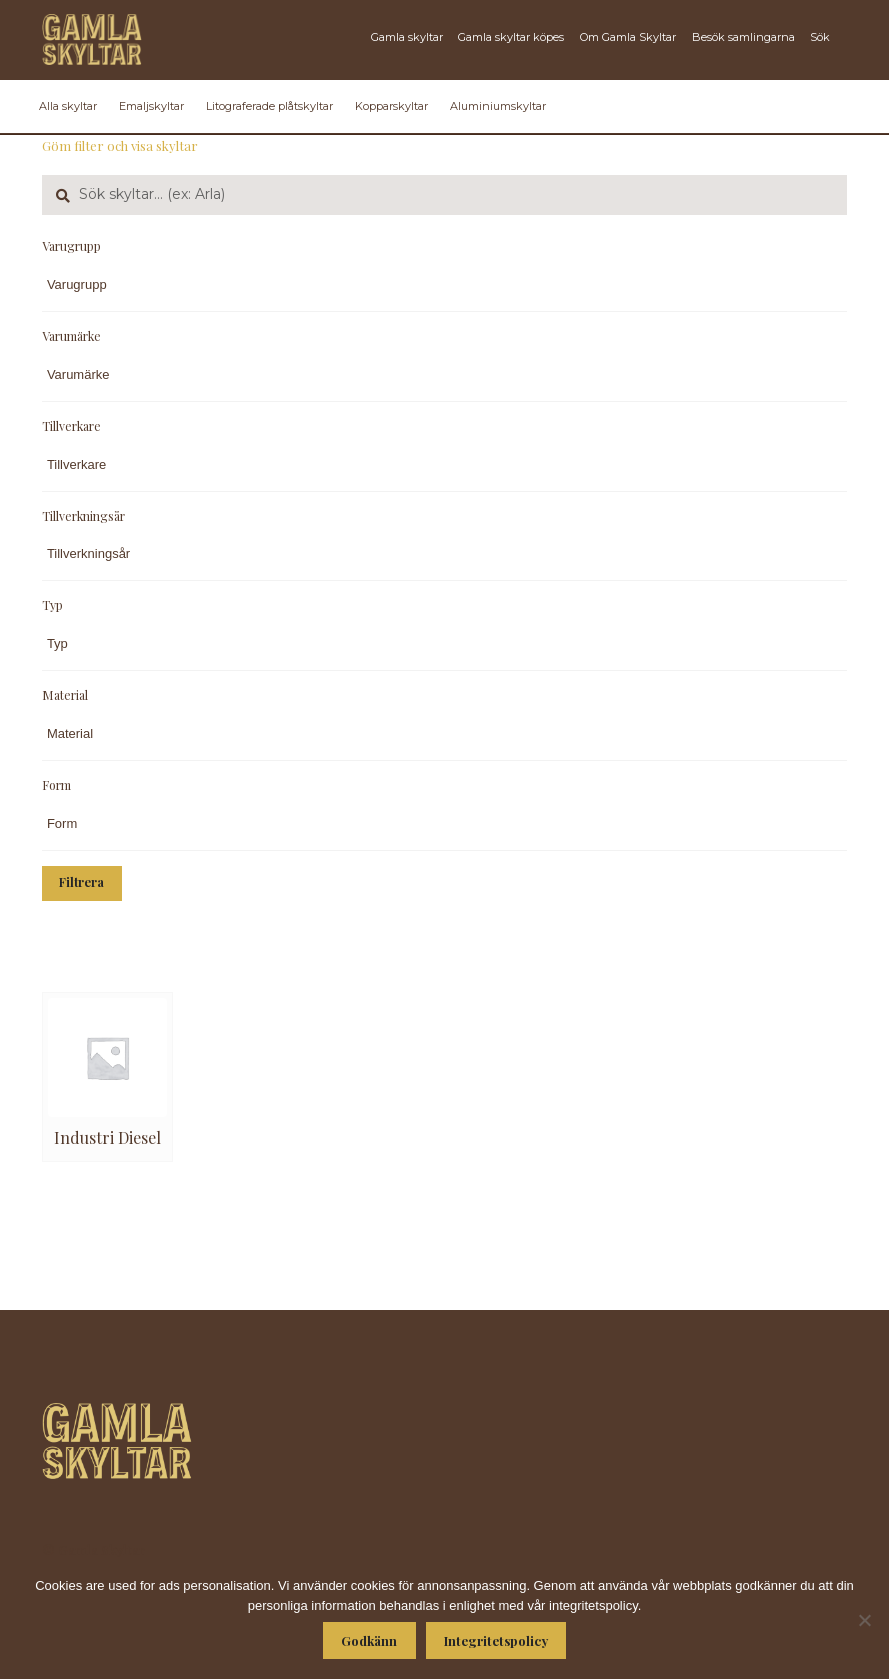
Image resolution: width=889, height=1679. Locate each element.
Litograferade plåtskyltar (269, 106)
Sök (820, 37)
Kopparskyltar (391, 106)
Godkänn (369, 1640)
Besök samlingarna (743, 37)
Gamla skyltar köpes (511, 37)
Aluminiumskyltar (498, 106)
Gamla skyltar (407, 37)
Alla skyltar (68, 106)
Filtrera (81, 882)
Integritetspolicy (496, 1640)
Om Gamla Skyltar (628, 37)
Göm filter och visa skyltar (120, 145)
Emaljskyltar (151, 106)
